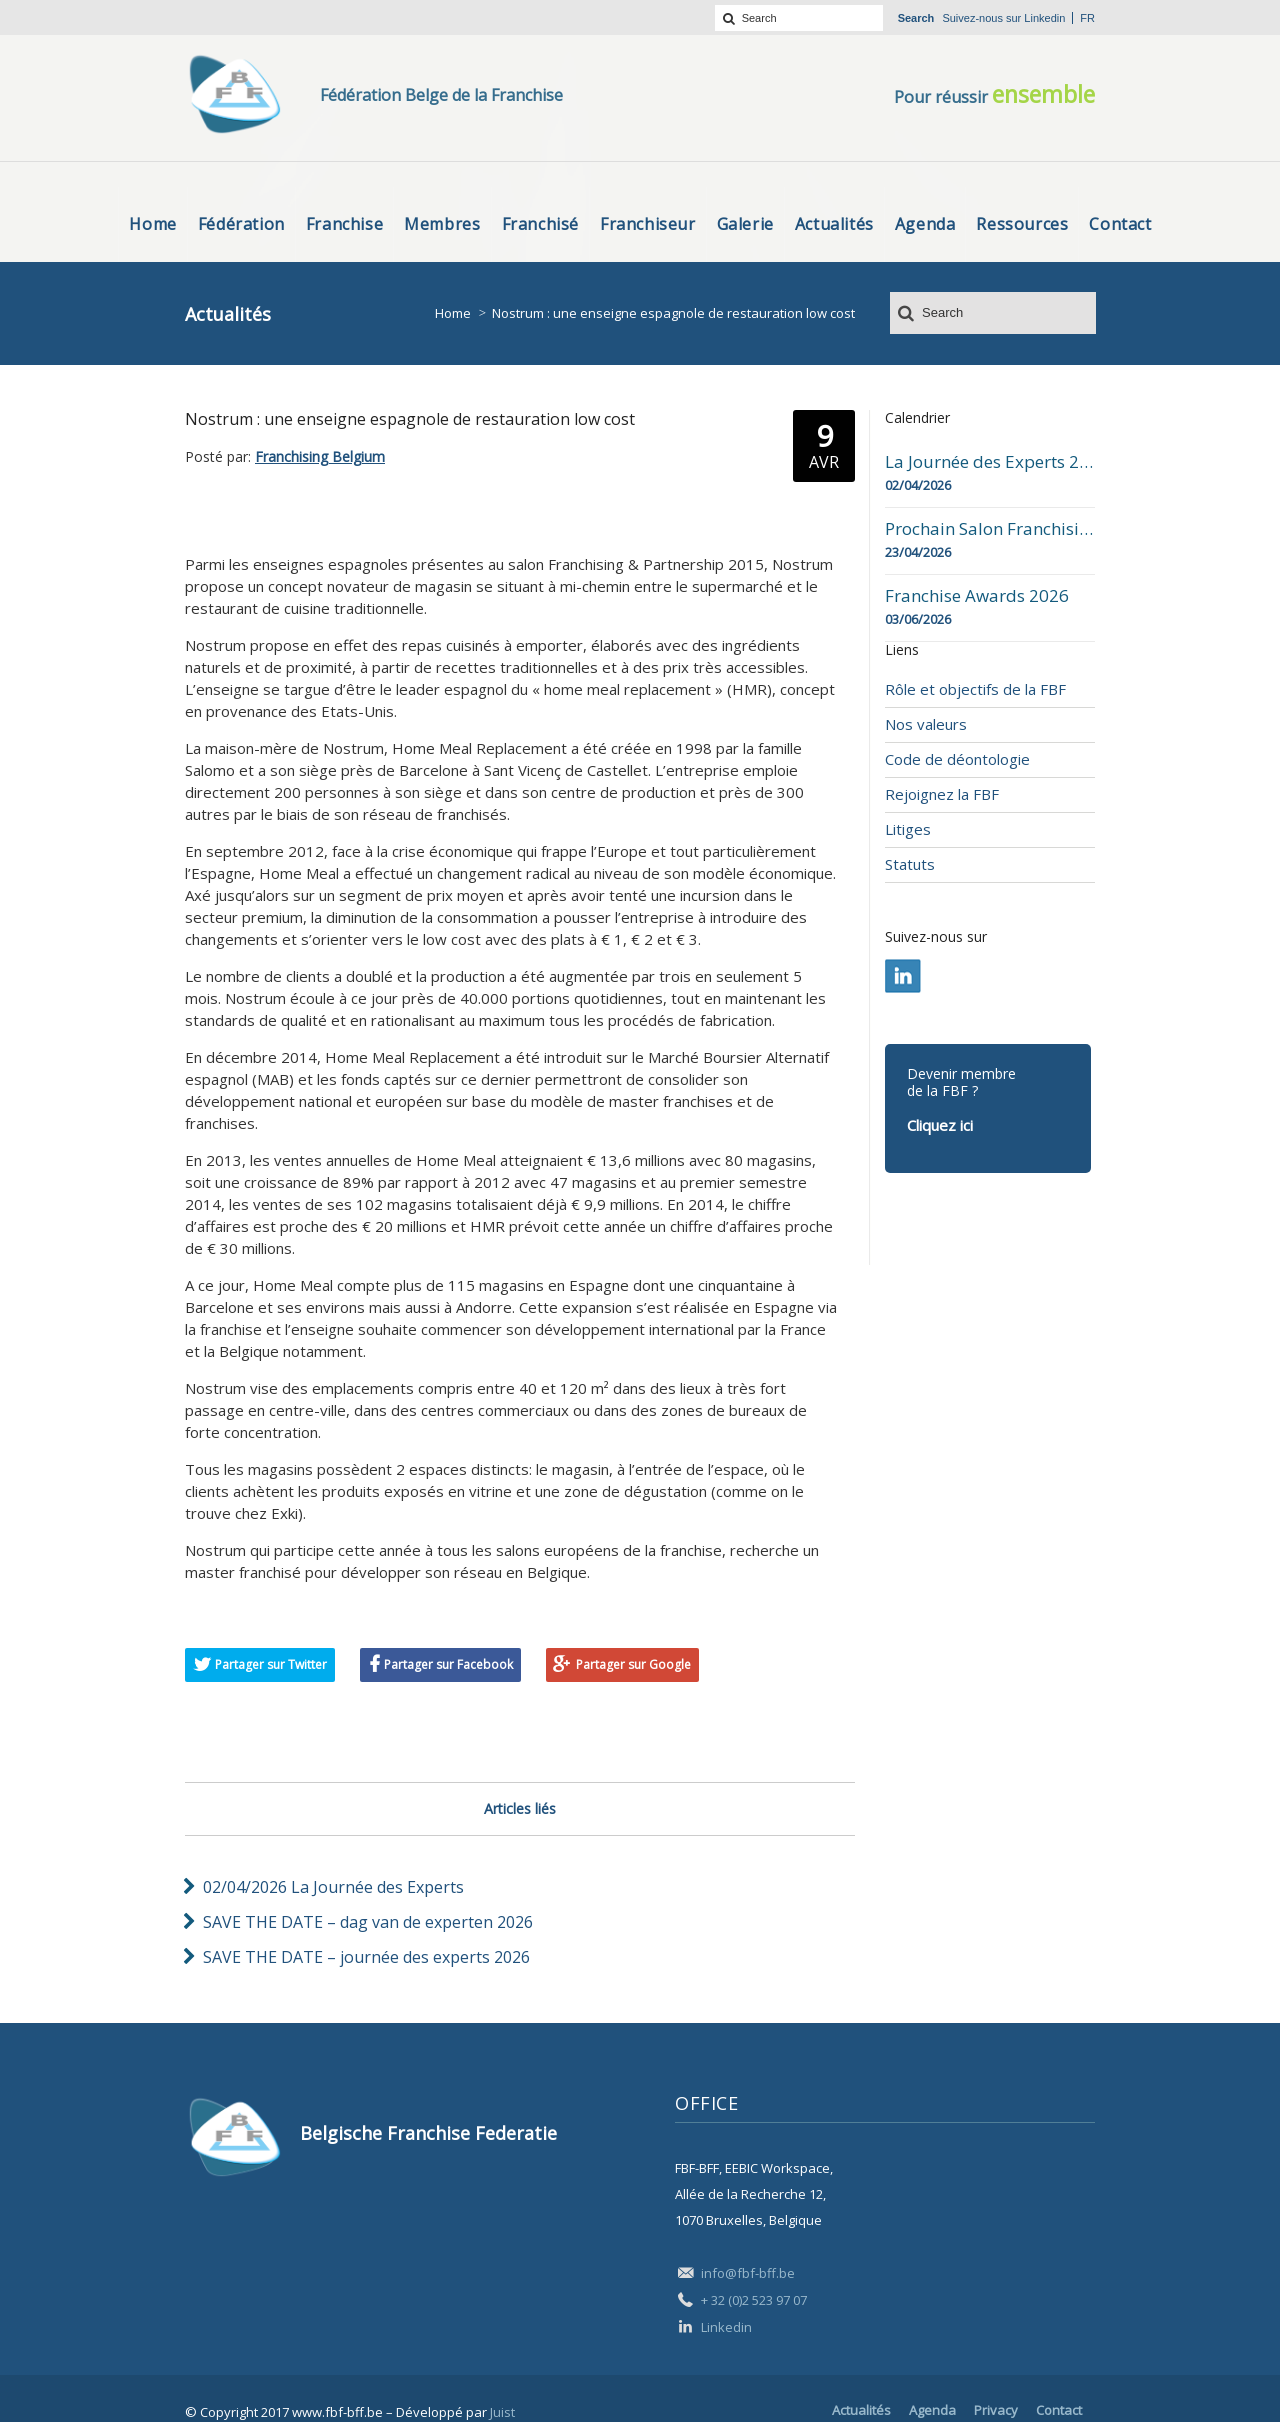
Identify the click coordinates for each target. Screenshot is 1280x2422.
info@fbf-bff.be (748, 2273)
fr (1087, 18)
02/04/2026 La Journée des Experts (333, 1887)
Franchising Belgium (320, 456)
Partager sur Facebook (448, 1664)
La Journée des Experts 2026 (990, 462)
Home (453, 313)
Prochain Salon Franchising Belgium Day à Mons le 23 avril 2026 (990, 529)
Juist (502, 2412)
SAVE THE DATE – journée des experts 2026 (366, 1957)
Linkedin (1044, 18)
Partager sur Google (633, 1664)
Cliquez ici (940, 1125)
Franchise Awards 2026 (977, 596)
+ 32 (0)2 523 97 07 (754, 2300)
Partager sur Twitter (271, 1664)
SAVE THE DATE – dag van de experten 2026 (368, 1922)
